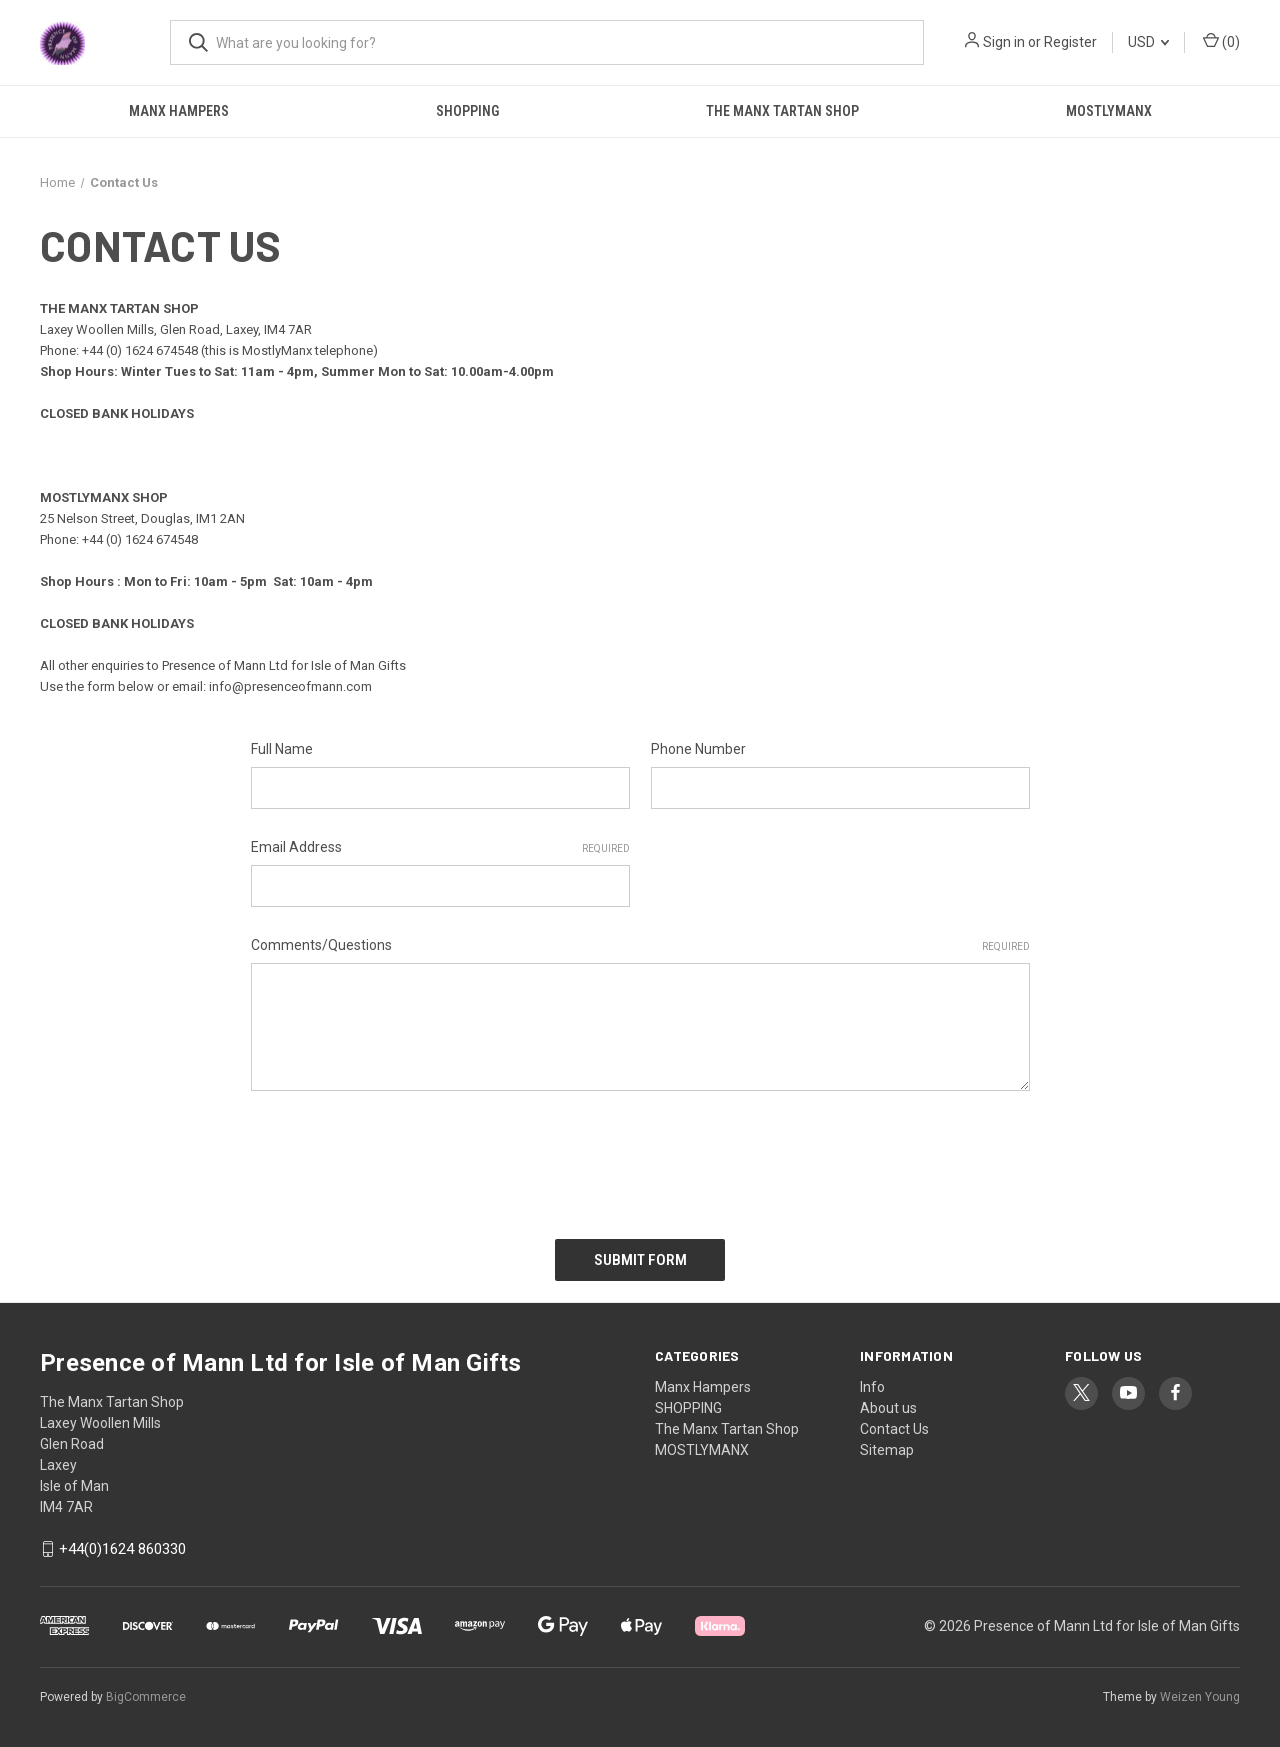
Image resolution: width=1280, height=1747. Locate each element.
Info (872, 1386)
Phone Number (698, 749)
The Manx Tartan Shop (782, 111)
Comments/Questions (640, 946)
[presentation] (403, 1158)
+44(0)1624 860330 (122, 1549)
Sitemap (887, 1449)
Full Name (282, 749)
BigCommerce (146, 1696)
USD (1148, 42)
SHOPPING (467, 111)
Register (1070, 42)
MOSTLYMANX (1109, 111)
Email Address (440, 848)
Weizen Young (1200, 1696)
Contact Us (894, 1428)
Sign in (1004, 42)
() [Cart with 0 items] (1221, 41)
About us (888, 1407)
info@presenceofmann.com (290, 686)
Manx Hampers (179, 111)
